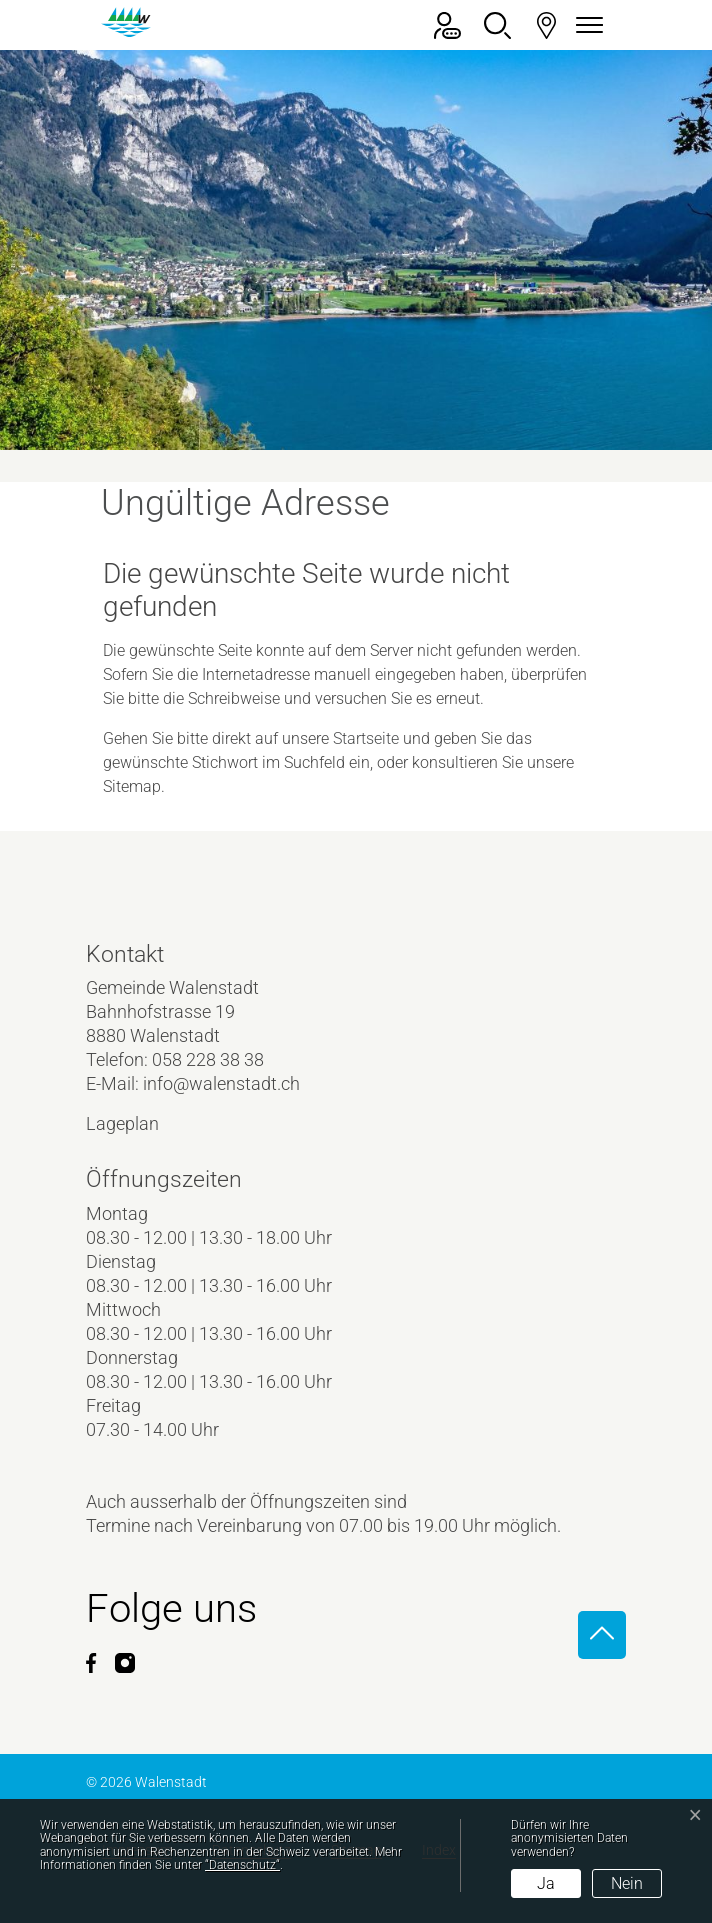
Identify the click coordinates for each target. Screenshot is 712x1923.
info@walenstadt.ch (221, 1083)
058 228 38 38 (208, 1059)
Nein (627, 1883)
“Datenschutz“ (242, 1865)
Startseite (366, 738)
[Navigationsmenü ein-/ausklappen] (586, 25)
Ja (546, 1883)
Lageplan (139, 1123)
